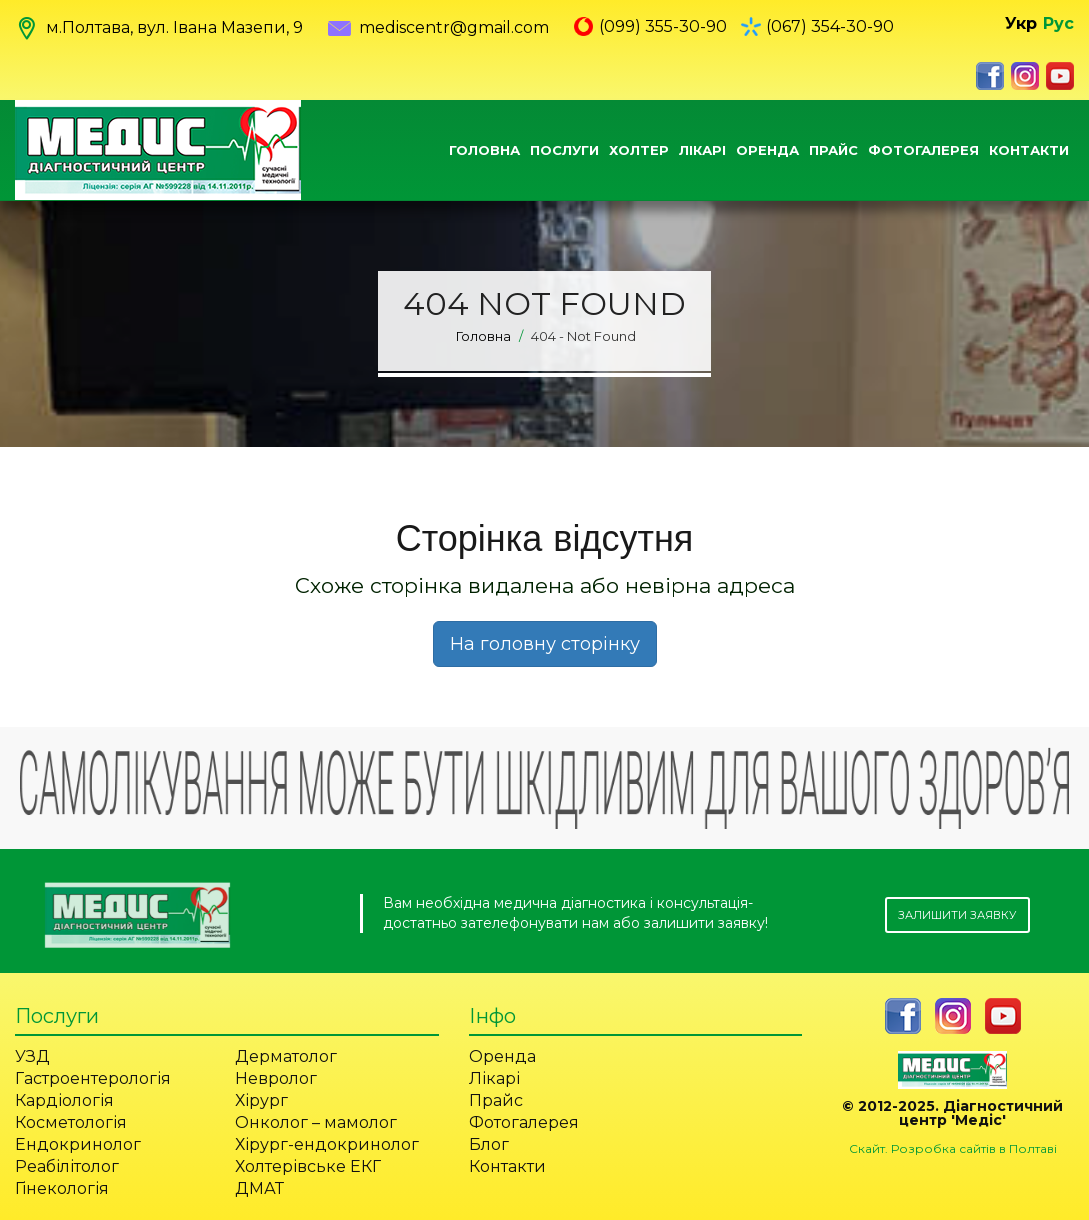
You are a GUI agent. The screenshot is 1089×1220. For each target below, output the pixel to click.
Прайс (833, 150)
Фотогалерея (923, 150)
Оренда (767, 150)
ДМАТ (259, 1188)
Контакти (1029, 150)
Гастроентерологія (93, 1078)
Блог (489, 1144)
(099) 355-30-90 (663, 26)
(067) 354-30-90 (830, 26)
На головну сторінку (545, 644)
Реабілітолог (67, 1166)
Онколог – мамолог (316, 1122)
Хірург (261, 1100)
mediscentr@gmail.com (438, 27)
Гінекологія (62, 1188)
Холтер (639, 150)
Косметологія (71, 1122)
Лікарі (702, 150)
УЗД (32, 1056)
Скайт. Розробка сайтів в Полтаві (953, 1148)
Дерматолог (286, 1056)
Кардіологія (64, 1100)
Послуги (564, 150)
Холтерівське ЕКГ (308, 1166)
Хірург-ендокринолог (327, 1144)
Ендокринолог (78, 1144)
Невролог (276, 1078)
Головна (484, 150)
